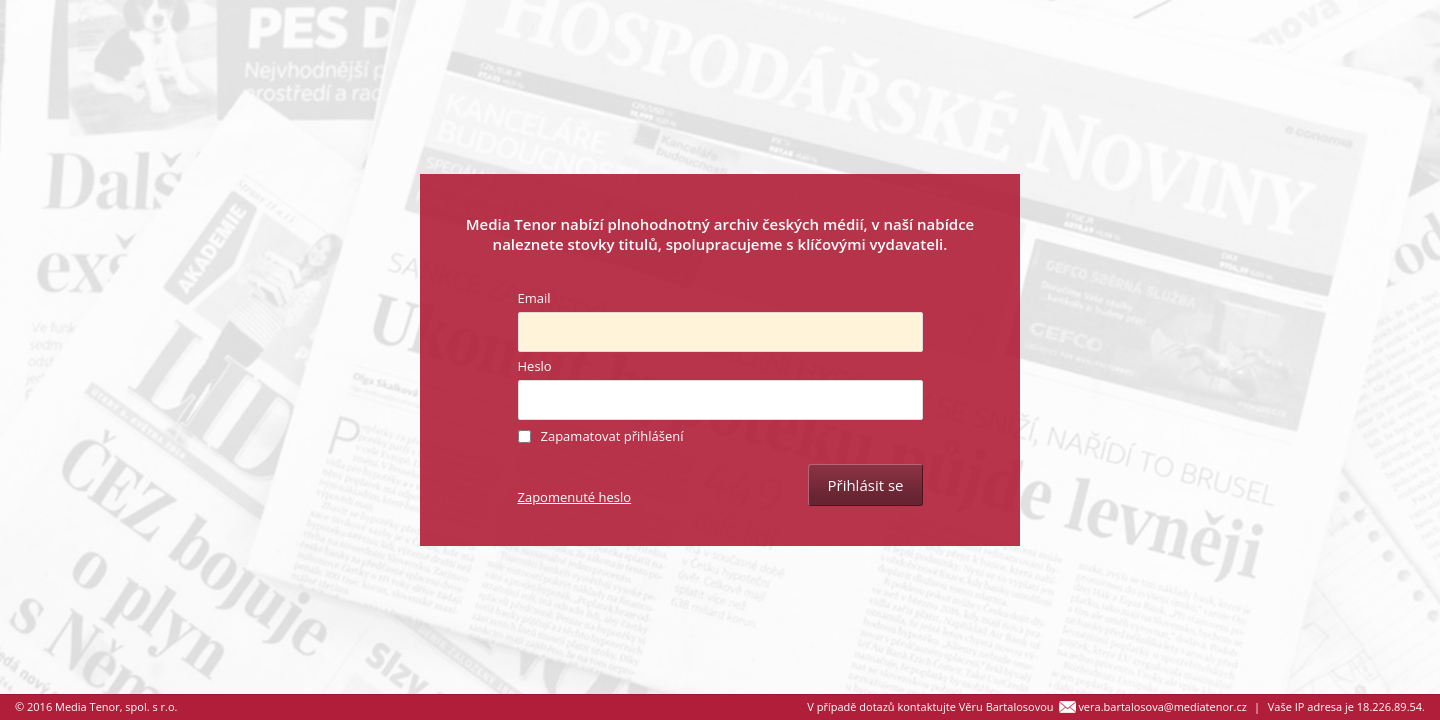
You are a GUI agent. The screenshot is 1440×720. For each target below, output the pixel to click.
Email (534, 298)
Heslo (535, 366)
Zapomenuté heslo (575, 497)
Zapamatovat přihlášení (612, 436)
